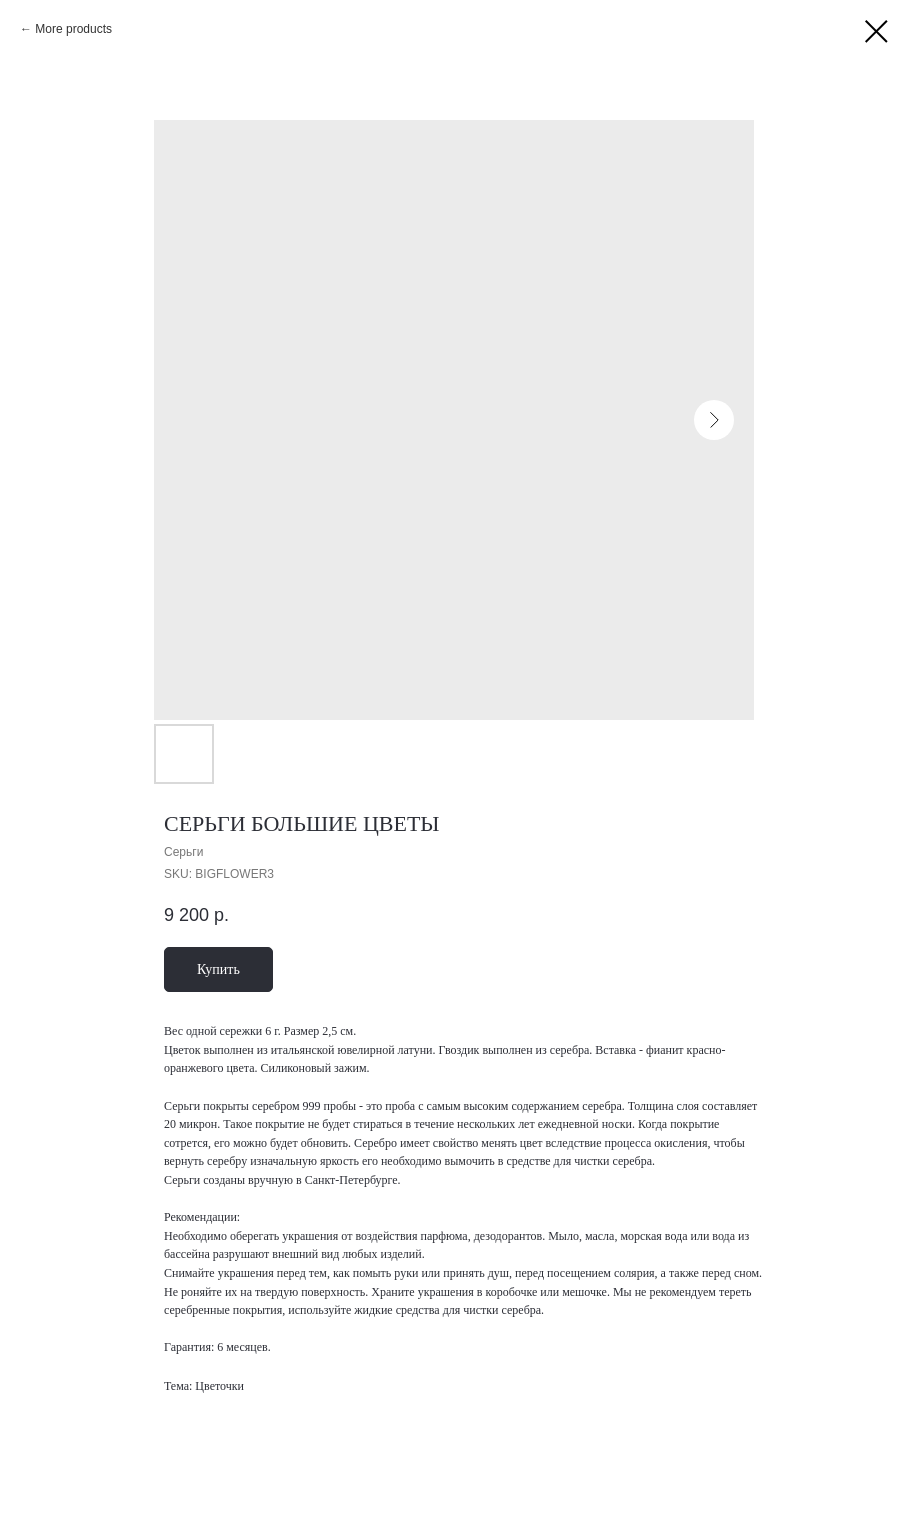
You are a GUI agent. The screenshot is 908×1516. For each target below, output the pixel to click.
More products (73, 29)
